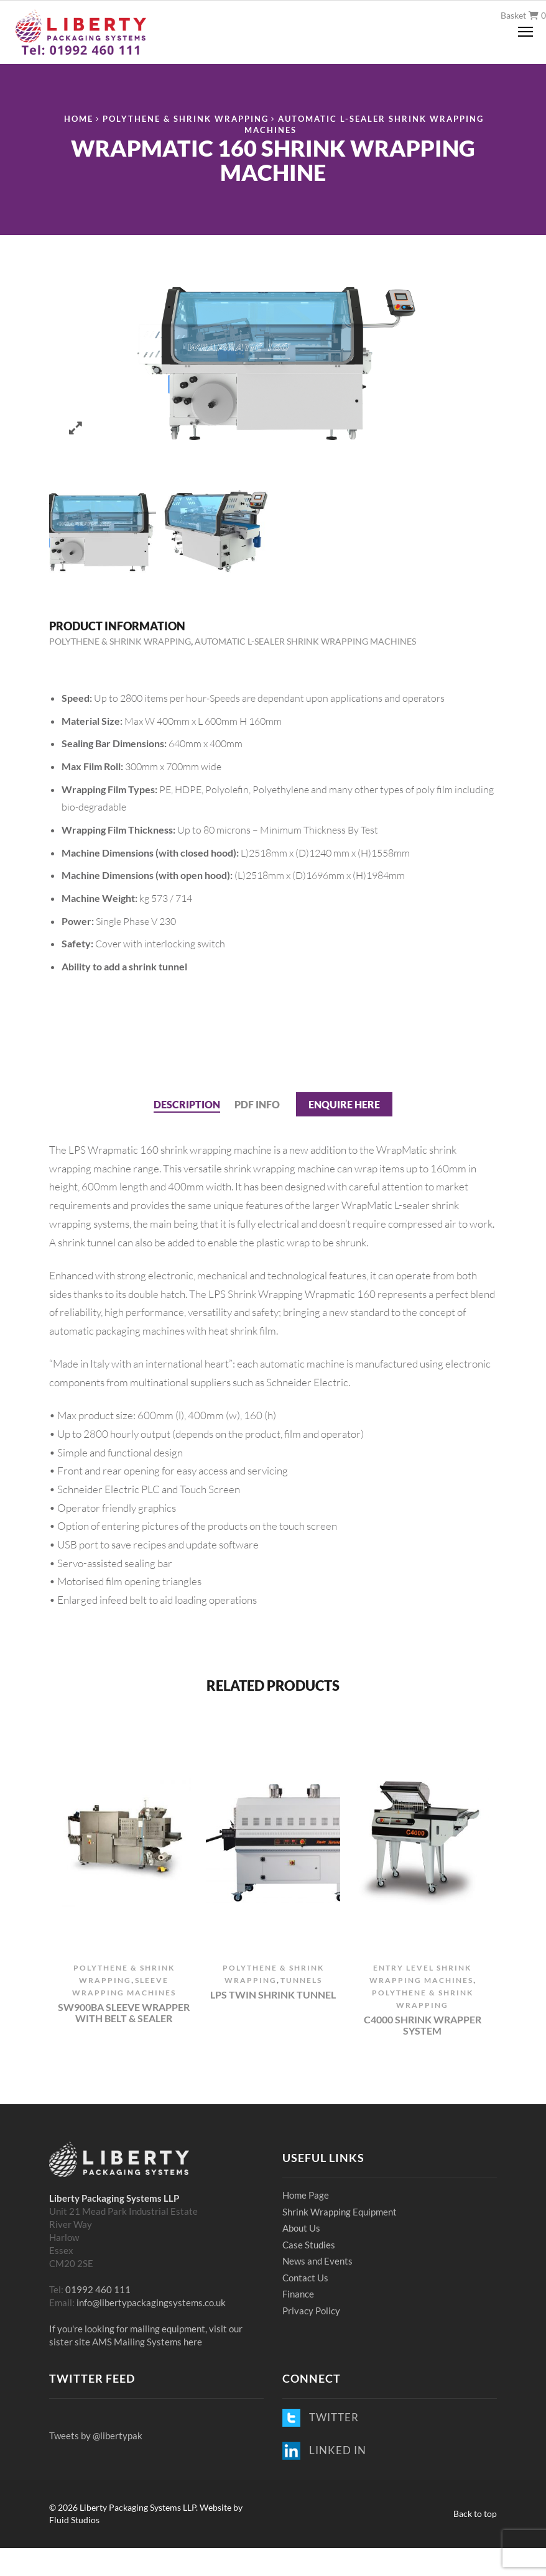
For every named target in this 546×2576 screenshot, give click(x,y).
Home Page (305, 2195)
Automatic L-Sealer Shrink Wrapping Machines (305, 641)
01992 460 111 (98, 2289)
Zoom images (76, 428)
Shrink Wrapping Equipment (339, 2211)
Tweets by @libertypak (95, 2435)
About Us (301, 2227)
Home (78, 119)
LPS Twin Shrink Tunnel (273, 1994)
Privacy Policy (311, 2310)
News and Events (317, 2260)
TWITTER (320, 2417)
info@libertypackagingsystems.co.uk (151, 2302)
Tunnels (301, 1980)
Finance (298, 2293)
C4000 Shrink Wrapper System (422, 2025)
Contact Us (305, 2277)
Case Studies (308, 2244)
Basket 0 (523, 15)
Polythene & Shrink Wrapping (186, 119)
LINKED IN (324, 2450)
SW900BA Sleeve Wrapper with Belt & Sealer (124, 2012)
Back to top (475, 2513)
